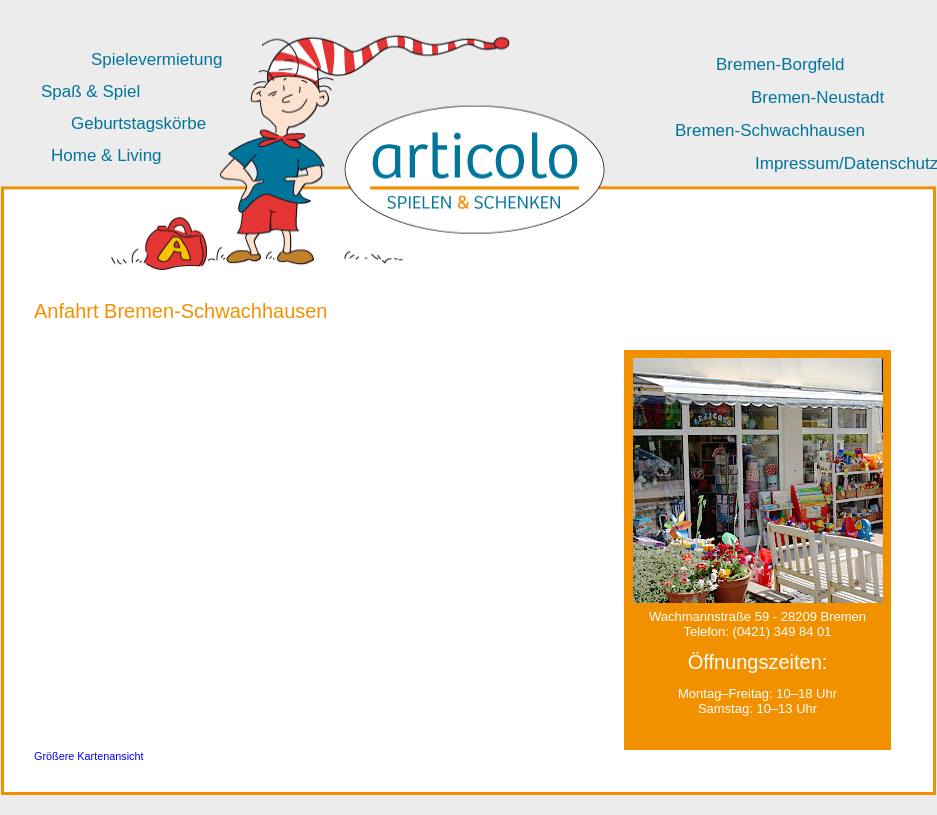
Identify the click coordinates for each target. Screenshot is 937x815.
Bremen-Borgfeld (780, 64)
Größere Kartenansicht (89, 756)
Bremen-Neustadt (817, 97)
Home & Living (106, 155)
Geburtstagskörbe (138, 123)
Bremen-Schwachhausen (770, 130)
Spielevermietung (156, 59)
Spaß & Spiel (90, 91)
